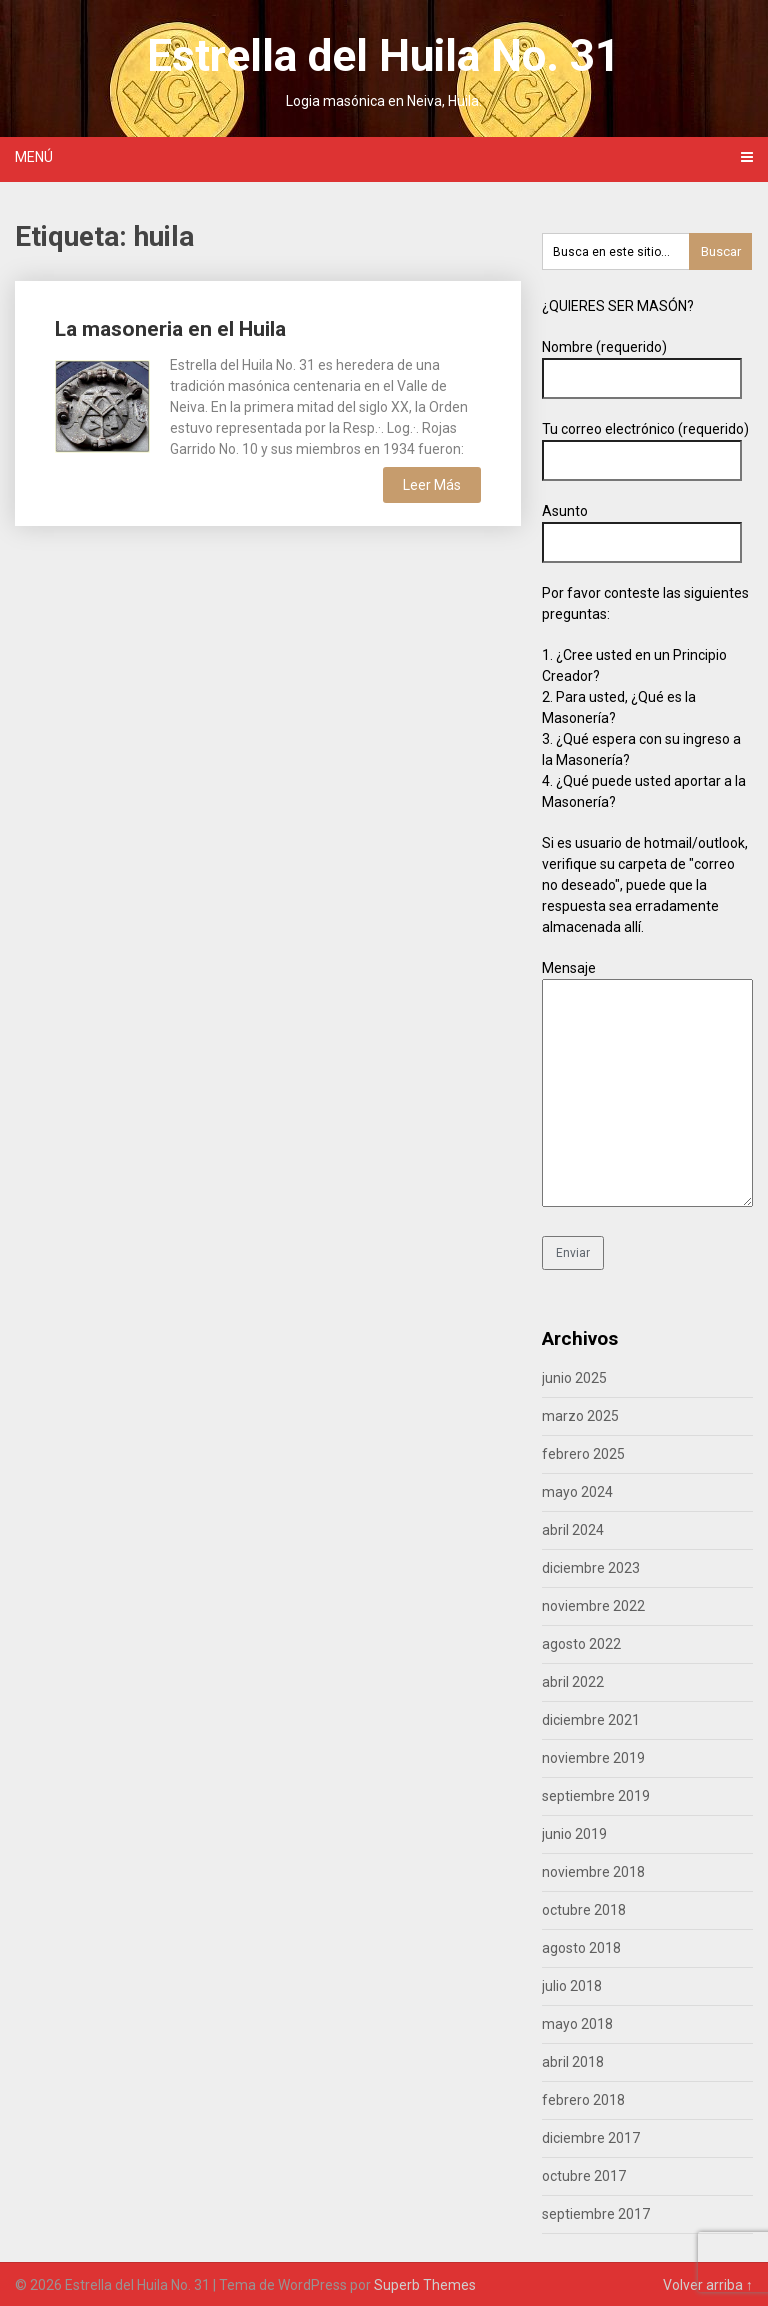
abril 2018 (573, 2062)
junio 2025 (574, 1378)
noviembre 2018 (593, 1872)
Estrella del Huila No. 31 (383, 56)
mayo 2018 (577, 2024)
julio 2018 (572, 1986)
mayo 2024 (577, 1492)
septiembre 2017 (596, 2214)
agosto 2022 (581, 1644)
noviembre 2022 (593, 1606)
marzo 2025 (580, 1416)
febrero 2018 (583, 2100)
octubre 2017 (584, 2176)
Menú (34, 157)
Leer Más (432, 485)
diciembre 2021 (591, 1720)
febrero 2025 (583, 1454)
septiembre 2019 (596, 1796)
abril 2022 (573, 1682)
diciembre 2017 (591, 2138)
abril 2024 (573, 1530)
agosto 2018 (581, 1948)
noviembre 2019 (593, 1758)
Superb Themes (425, 2285)
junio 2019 (574, 1834)
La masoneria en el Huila (170, 329)
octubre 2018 (584, 1910)
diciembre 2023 (591, 1568)
